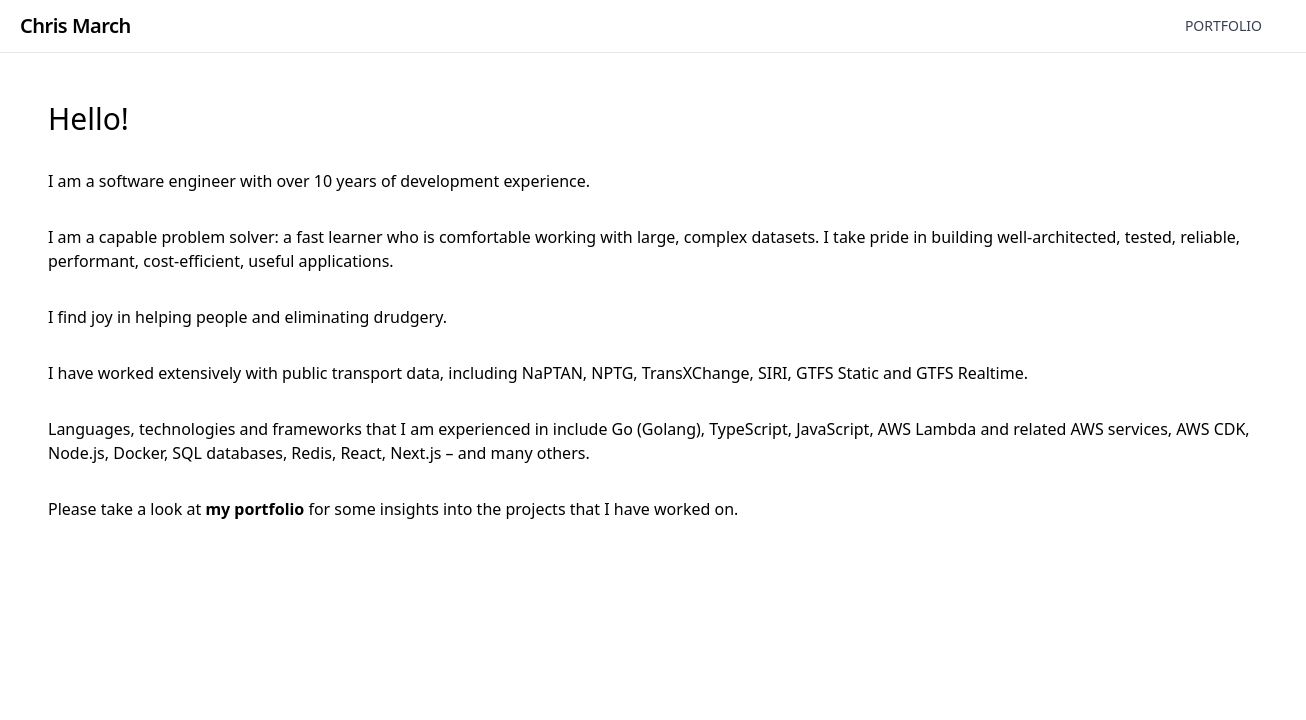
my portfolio (254, 509)
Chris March (75, 25)
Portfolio (1223, 25)
